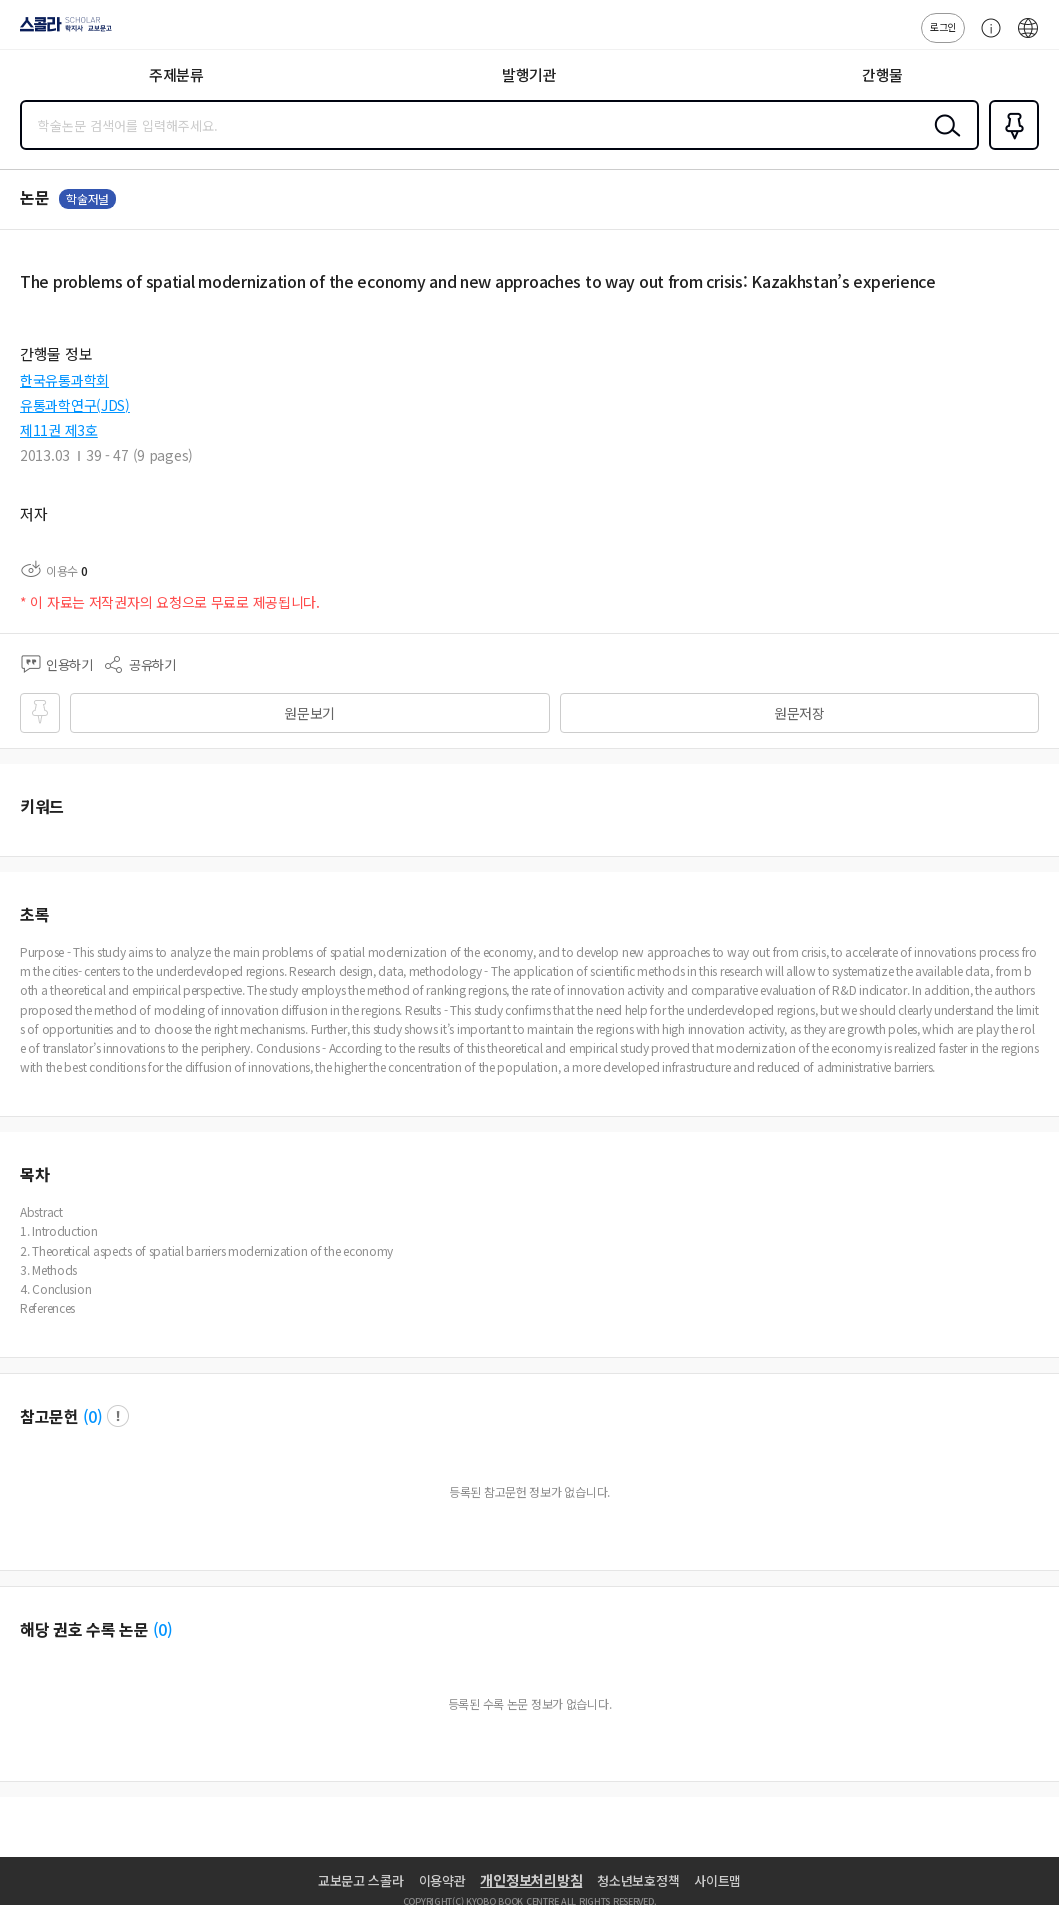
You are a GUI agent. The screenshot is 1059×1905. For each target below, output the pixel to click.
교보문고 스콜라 (361, 1880)
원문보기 (309, 713)
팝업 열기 (118, 1416)
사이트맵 (717, 1880)
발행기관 (529, 74)
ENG (1028, 38)
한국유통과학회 (64, 380)
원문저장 (799, 713)
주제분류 (176, 74)
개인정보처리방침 (531, 1880)
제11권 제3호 (59, 430)
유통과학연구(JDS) (75, 405)
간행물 (882, 74)
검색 (943, 141)
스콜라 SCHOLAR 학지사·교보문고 (60, 31)
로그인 (943, 26)
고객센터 (986, 38)
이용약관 (442, 1880)
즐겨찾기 (1010, 148)
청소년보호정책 (638, 1880)
